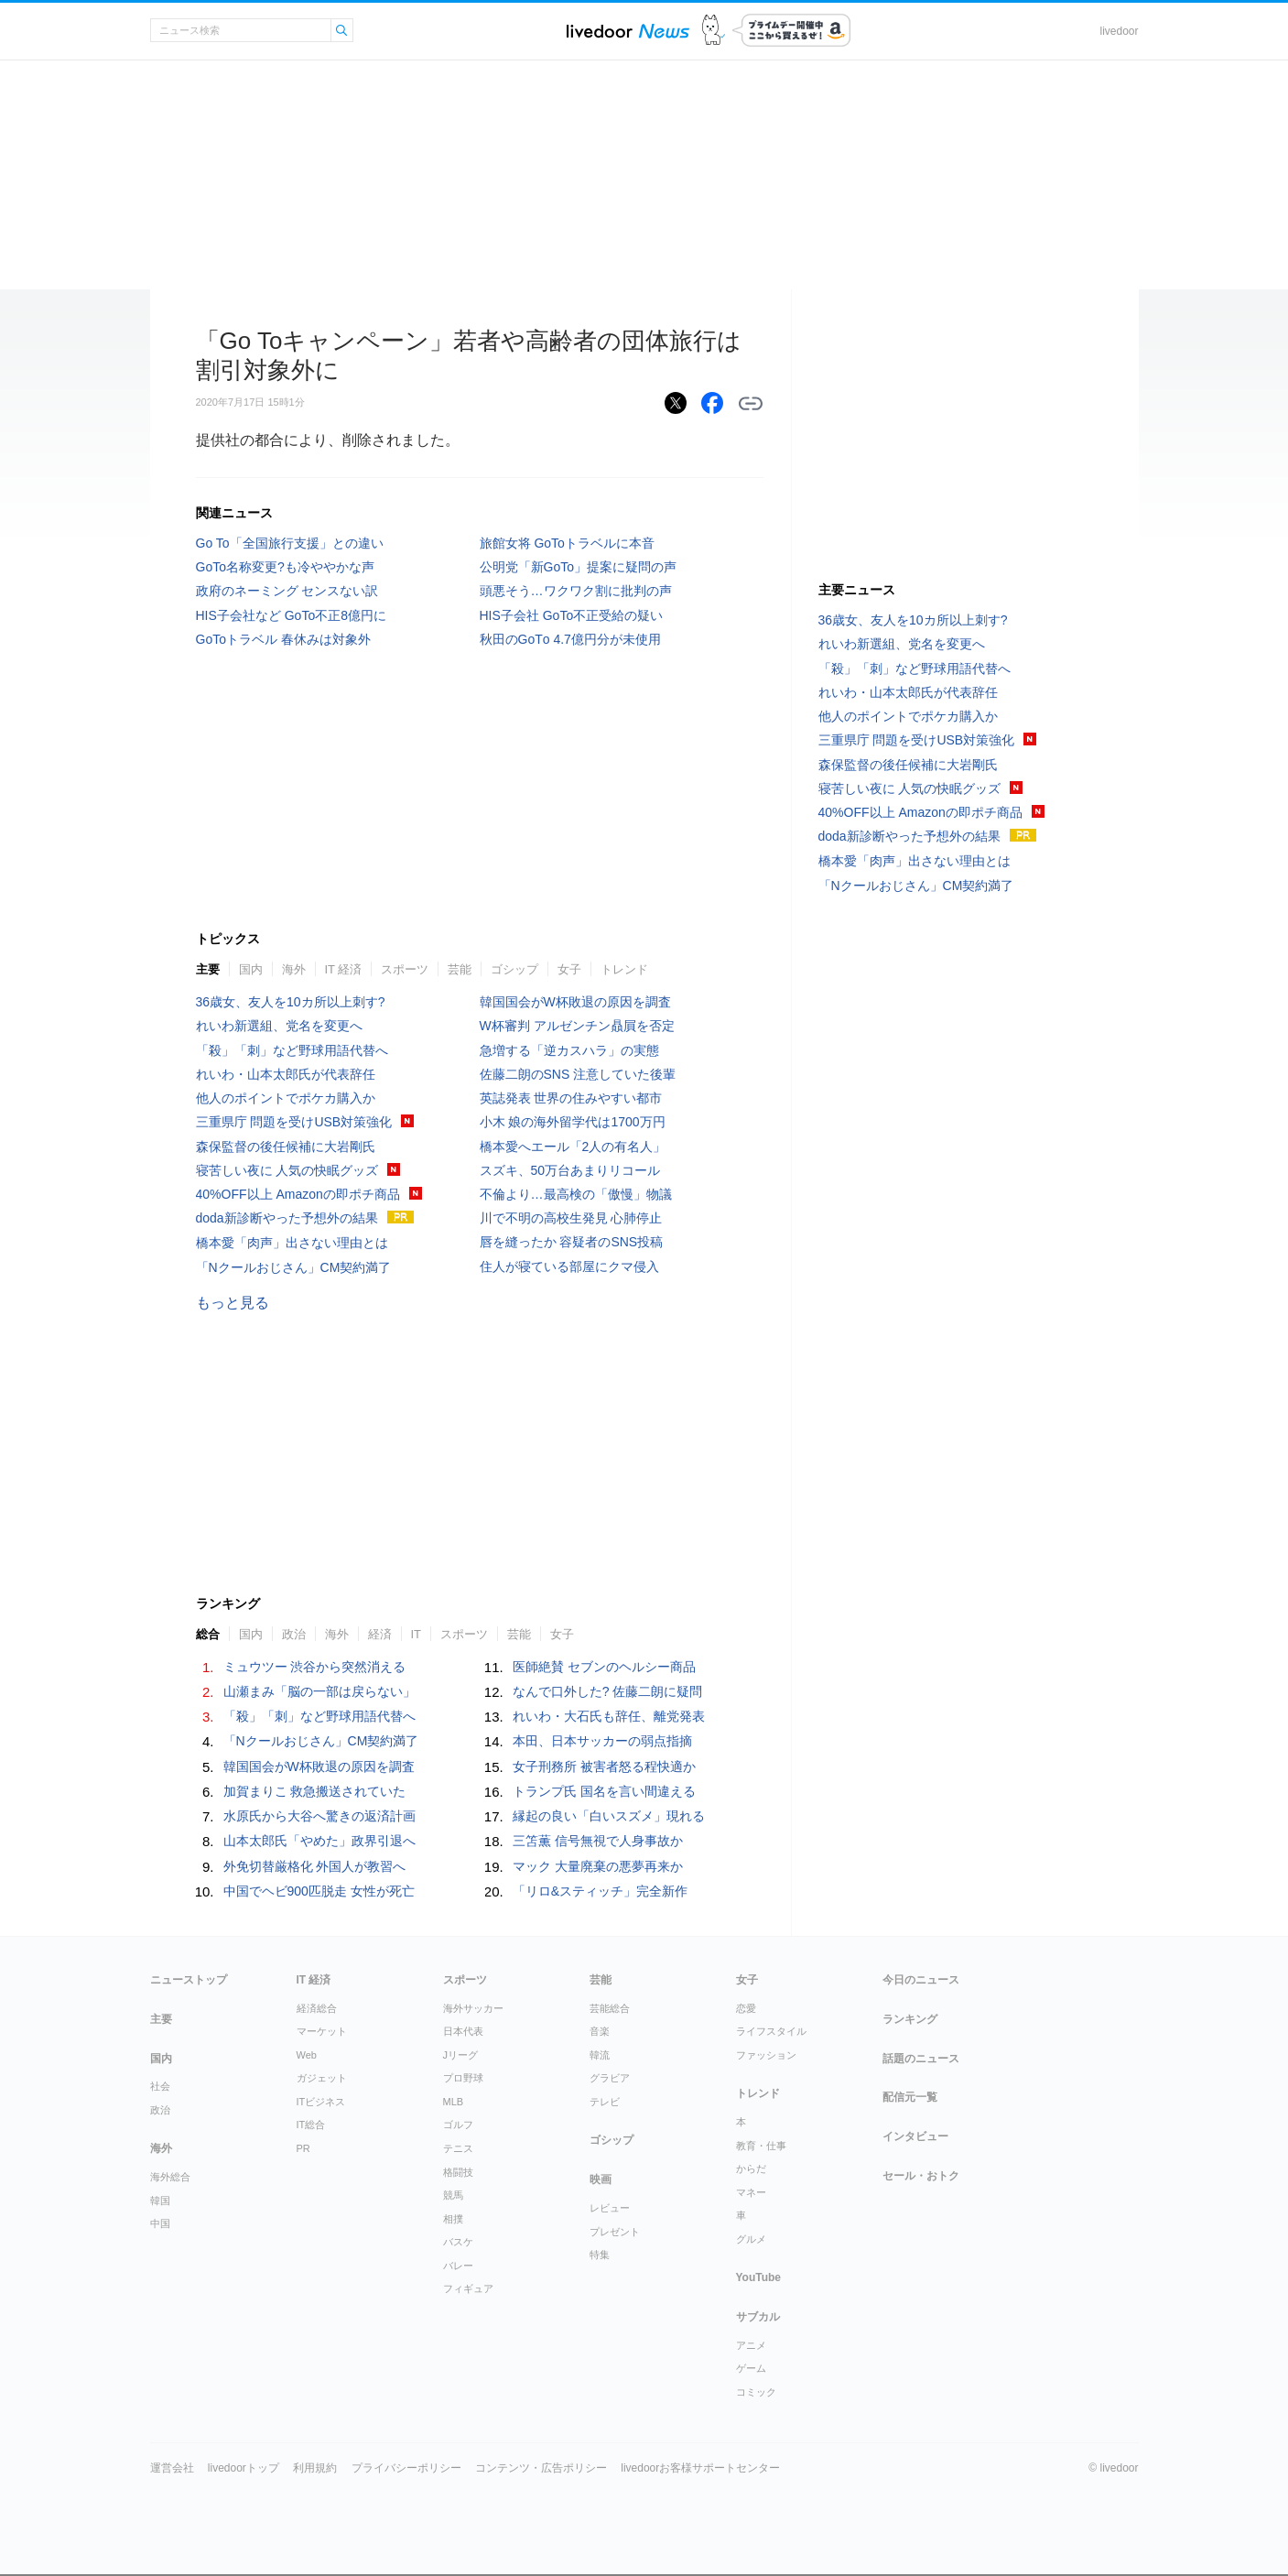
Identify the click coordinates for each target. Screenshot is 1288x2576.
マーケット (322, 2031)
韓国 (160, 2200)
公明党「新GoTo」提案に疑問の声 (578, 567)
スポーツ (404, 969)
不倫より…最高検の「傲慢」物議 (576, 1194)
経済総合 (317, 2008)
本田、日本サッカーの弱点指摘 (602, 1741)
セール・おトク (920, 2175)
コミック (756, 2391)
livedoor (1118, 31)
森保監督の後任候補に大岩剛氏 (285, 1146)
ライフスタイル (771, 2031)
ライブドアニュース (628, 30)
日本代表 (463, 2031)
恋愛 (746, 2008)
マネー (751, 2192)
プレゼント (615, 2231)
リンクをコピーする (750, 404)
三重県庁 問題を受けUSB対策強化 (294, 1121)
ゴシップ (514, 969)
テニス (458, 2148)
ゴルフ (458, 2124)
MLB (453, 2101)
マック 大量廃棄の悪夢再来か (598, 1866)
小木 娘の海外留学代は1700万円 (573, 1121)
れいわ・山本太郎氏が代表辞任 (285, 1074)
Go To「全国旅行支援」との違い (290, 543)
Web (307, 2054)
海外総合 (170, 2176)
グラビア (610, 2077)
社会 (160, 2086)
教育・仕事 (761, 2145)
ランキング (909, 2019)
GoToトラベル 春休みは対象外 (283, 639)
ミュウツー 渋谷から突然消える (314, 1666)
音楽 (600, 2031)
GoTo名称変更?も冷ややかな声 (285, 567)
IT (416, 1634)
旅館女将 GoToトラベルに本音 (567, 543)
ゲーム (751, 2368)
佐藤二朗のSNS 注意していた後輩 (578, 1074)
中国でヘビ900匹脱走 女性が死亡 (319, 1891)
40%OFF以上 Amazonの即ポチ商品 (298, 1194)
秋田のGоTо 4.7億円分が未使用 (570, 639)
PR (303, 2148)
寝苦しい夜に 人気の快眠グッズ (287, 1170)
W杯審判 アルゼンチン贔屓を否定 (577, 1025)
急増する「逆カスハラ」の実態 (569, 1050)
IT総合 (311, 2124)
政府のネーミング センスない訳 (287, 590)
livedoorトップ (243, 2468)
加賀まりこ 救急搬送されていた (314, 1791)
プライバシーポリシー (406, 2468)
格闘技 (458, 2172)
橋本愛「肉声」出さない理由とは (292, 1242)
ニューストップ (188, 1979)
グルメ (751, 2239)
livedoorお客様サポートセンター (700, 2468)
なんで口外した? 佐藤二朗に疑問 (608, 1691)
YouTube (759, 2277)
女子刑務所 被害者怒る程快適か (604, 1766)
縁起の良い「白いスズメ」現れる (609, 1816)
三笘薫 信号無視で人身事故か (598, 1840)
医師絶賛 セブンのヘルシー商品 (604, 1666)
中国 (160, 2223)
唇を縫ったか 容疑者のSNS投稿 (572, 1241)
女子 (569, 969)
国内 (251, 969)
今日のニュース (920, 1979)
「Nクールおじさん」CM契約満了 (294, 1267)
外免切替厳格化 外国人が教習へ (314, 1866)
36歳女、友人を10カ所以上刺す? (290, 1002)
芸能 (459, 969)
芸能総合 (610, 2008)
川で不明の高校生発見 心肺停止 (571, 1218)
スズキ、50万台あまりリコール (570, 1170)
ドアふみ (713, 31)
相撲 (453, 2218)
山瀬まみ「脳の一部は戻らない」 (319, 1691)
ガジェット (322, 2077)
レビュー (610, 2207)
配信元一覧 (909, 2097)
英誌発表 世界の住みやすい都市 (571, 1098)
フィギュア (468, 2288)
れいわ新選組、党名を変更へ (279, 1025)
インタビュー (915, 2136)
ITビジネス (321, 2101)
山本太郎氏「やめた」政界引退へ (319, 1840)
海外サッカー (473, 2008)
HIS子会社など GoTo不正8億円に (291, 615)
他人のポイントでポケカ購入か (285, 1098)
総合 (208, 1634)
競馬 (453, 2195)
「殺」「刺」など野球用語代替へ (292, 1050)
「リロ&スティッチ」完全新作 (600, 1891)
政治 (294, 1634)
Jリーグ (461, 2054)
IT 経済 (344, 969)
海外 (294, 969)
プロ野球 (463, 2077)
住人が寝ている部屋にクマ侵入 (569, 1266)
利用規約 (315, 2468)
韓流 (600, 2054)
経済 (380, 1634)
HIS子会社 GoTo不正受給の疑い (572, 615)
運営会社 (172, 2468)
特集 (600, 2254)
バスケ (458, 2241)
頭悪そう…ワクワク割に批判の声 (576, 590)
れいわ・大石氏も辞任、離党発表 (609, 1716)
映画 (601, 2179)
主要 (208, 969)
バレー (458, 2265)
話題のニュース (920, 2058)
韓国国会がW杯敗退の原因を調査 (575, 1002)
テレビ (605, 2101)
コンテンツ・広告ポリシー (541, 2468)
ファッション (766, 2054)
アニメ (751, 2345)
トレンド (624, 969)
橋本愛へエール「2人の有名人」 (573, 1146)
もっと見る (232, 1302)
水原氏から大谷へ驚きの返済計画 (319, 1816)
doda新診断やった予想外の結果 (287, 1218)
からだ (751, 2168)
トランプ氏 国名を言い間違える (604, 1791)
